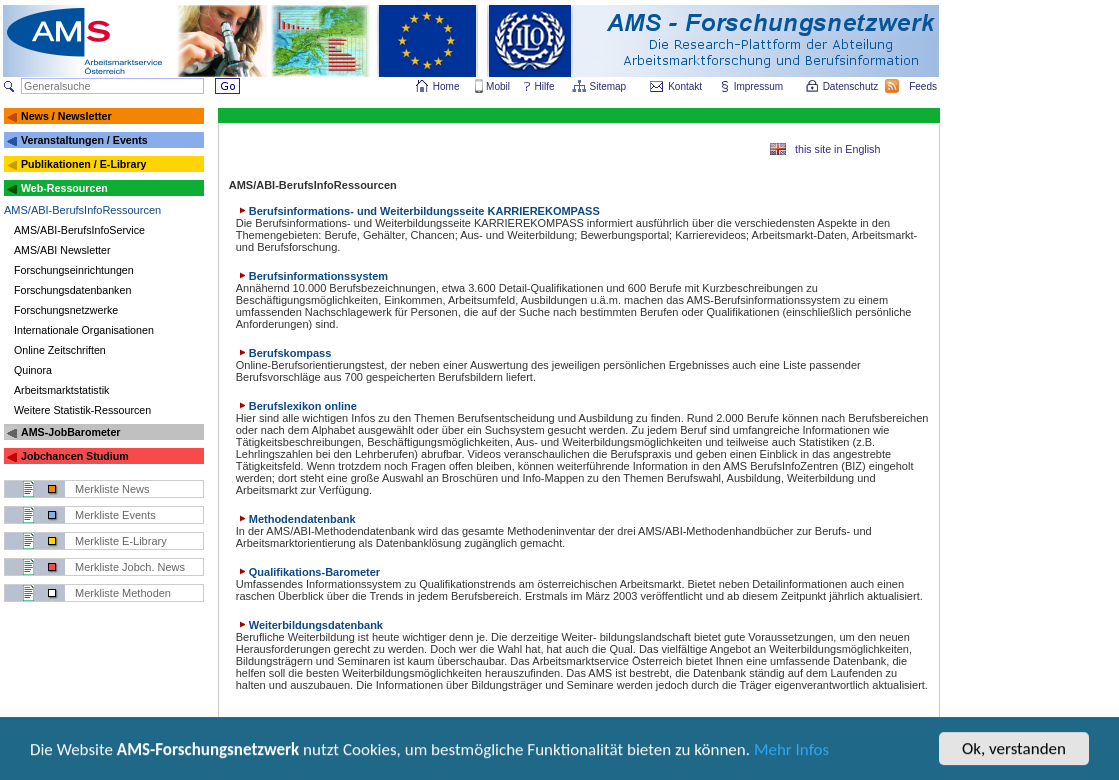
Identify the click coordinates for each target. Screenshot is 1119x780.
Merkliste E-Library (121, 541)
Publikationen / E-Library (84, 164)
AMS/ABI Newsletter (62, 250)
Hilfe (545, 86)
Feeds (924, 86)
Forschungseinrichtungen (74, 270)
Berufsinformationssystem (312, 276)
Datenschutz (852, 86)
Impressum (759, 86)
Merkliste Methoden (123, 593)
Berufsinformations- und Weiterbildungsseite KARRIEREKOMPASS (418, 211)
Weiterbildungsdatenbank (309, 625)
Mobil (498, 86)
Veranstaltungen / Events (84, 140)
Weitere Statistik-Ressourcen (82, 410)
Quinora (33, 370)
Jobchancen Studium (75, 456)
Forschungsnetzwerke (66, 310)
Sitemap (609, 86)
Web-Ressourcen (64, 188)
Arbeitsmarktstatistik (61, 390)
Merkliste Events (115, 515)
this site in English (837, 149)
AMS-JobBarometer (70, 432)
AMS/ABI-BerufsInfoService (79, 230)
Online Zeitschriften (60, 350)
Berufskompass (284, 353)
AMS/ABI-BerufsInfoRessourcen (82, 210)
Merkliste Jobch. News (130, 567)
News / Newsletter (66, 116)
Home (446, 86)
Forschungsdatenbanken (72, 290)
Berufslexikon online (296, 406)
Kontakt (685, 86)
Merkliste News (112, 489)
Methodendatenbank (296, 519)
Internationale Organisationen (84, 330)
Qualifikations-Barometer (308, 572)
